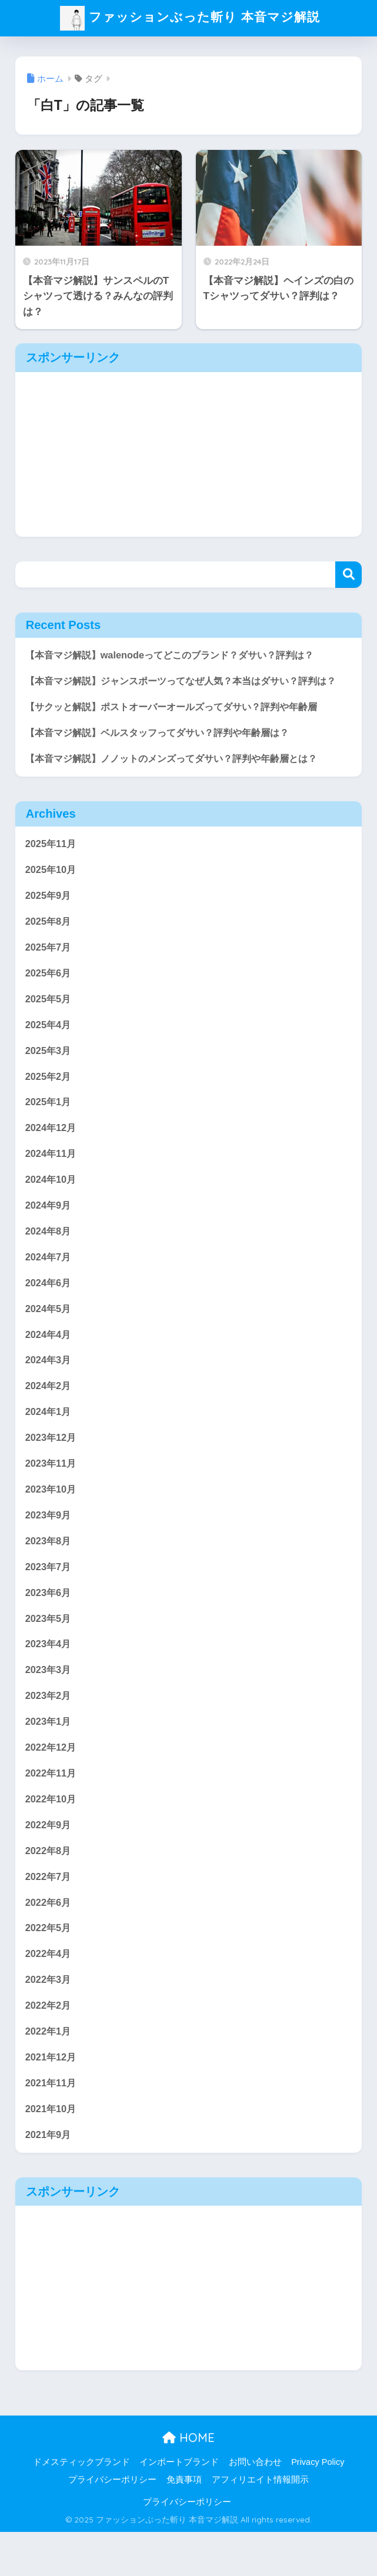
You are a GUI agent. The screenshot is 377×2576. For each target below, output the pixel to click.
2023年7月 (49, 1600)
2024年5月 (49, 1337)
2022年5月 (49, 1968)
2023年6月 (49, 1626)
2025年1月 (49, 1127)
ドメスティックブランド (81, 2506)
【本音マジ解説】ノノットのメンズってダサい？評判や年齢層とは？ (180, 778)
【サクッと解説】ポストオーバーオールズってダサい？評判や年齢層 (180, 726)
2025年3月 (49, 1074)
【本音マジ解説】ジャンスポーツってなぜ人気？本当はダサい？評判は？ (180, 690)
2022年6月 (49, 1942)
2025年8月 (49, 943)
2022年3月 (49, 2020)
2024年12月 (51, 1153)
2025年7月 (49, 969)
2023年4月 (49, 1679)
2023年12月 (51, 1468)
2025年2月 (49, 1100)
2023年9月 (49, 1547)
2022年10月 (51, 1836)
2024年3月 (49, 1390)
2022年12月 (51, 1784)
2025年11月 (51, 864)
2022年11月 (51, 1810)
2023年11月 (51, 1495)
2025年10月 (51, 890)
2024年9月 (49, 1232)
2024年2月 (49, 1416)
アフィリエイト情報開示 (260, 2523)
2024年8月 (49, 1258)
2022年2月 (49, 2047)
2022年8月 (49, 1889)
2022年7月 (49, 1915)
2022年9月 (49, 1863)
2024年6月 (49, 1311)
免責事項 (184, 2523)
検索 (348, 574)
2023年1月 (49, 1758)
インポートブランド (179, 2506)
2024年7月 (49, 1284)
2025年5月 (49, 1022)
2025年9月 (49, 916)
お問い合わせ (255, 2506)
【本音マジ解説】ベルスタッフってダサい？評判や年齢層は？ (165, 752)
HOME (188, 2481)
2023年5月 (49, 1652)
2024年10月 (51, 1206)
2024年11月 (51, 1179)
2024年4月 (49, 1363)
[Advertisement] (188, 454)
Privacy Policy (317, 2506)
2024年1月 (49, 1442)
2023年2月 (49, 1731)
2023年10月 (51, 1521)
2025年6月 (49, 996)
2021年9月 (49, 2178)
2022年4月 (49, 1994)
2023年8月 (49, 1574)
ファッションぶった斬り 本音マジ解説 (190, 18)
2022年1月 (49, 2073)
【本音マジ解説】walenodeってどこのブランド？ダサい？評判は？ (177, 655)
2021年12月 (51, 2099)
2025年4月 (49, 1048)
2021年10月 (51, 2151)
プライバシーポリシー (112, 2523)
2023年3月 (49, 1705)
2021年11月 (51, 2126)
